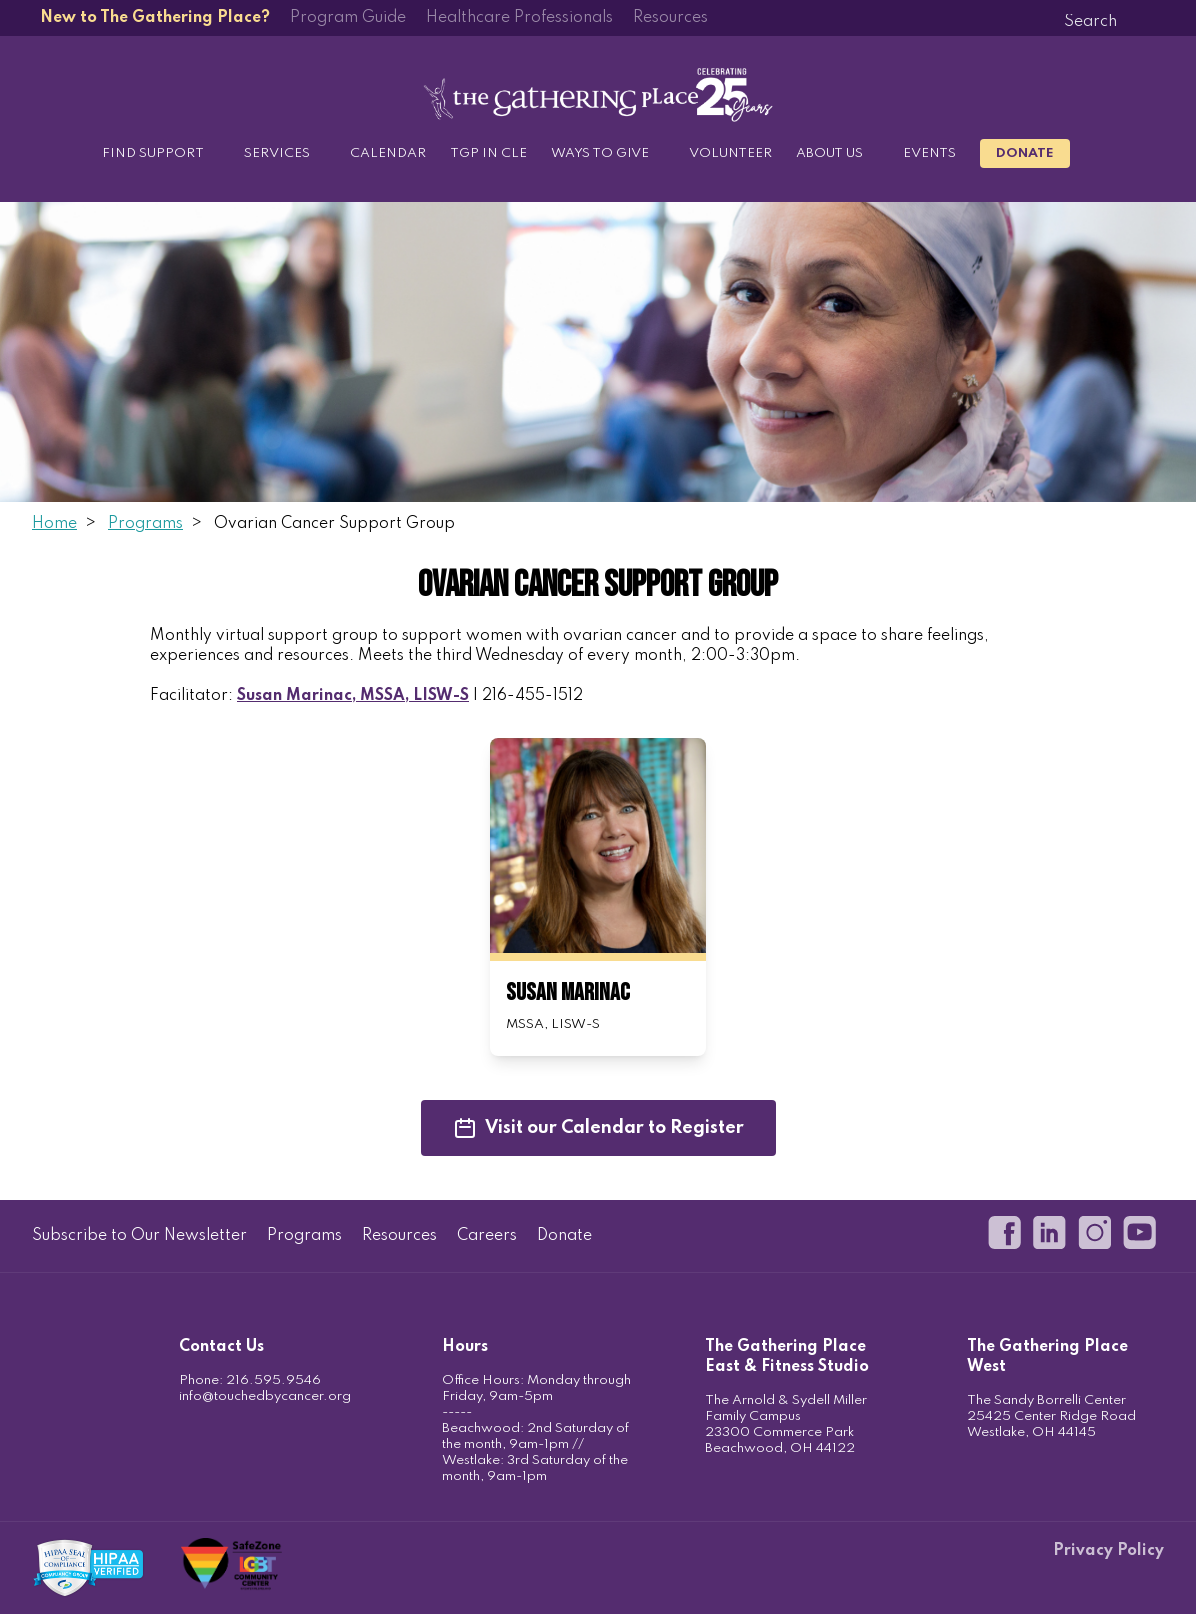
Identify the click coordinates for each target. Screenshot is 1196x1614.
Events (929, 153)
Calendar (388, 153)
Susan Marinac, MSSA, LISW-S (353, 696)
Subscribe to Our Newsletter (139, 1236)
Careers (487, 1236)
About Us (829, 153)
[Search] (1090, 22)
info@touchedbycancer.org (265, 1396)
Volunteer (730, 153)
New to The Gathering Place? (155, 18)
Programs (145, 524)
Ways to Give (600, 153)
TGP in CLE (488, 153)
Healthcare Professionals (519, 18)
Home (54, 524)
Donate (1025, 153)
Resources (670, 18)
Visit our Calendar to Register (598, 1128)
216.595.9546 (273, 1380)
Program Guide (348, 18)
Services (277, 153)
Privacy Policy (1108, 1551)
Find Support (153, 153)
